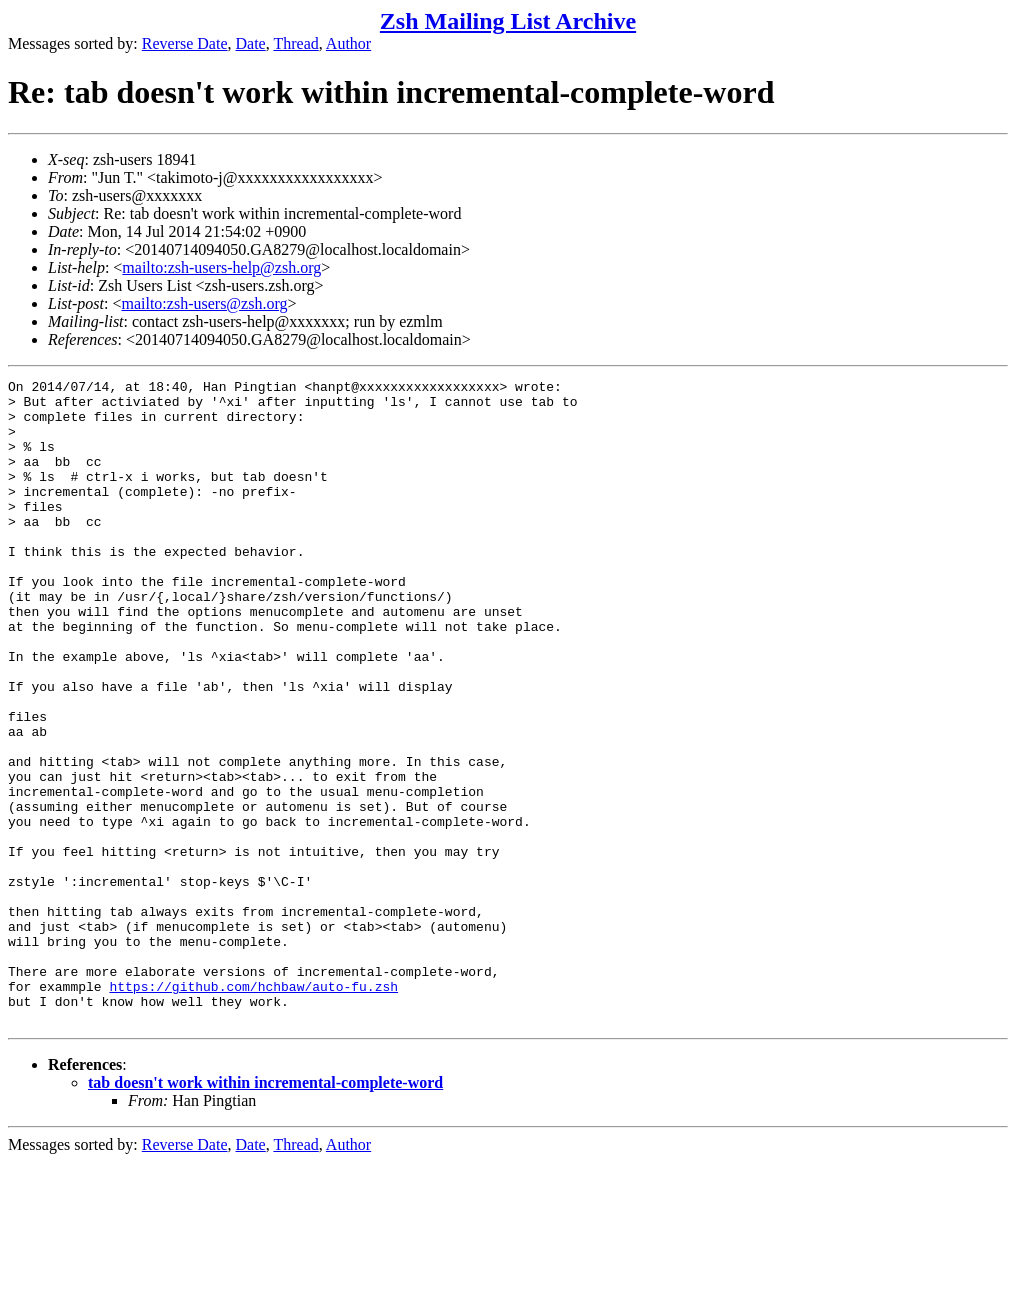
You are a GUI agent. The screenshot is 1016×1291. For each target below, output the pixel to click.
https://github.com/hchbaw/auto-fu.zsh (253, 1109)
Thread (295, 43)
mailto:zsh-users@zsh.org (204, 303)
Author (348, 43)
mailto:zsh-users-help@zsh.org (221, 267)
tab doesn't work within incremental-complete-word (265, 1211)
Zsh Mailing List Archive (508, 21)
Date (251, 43)
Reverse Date (185, 43)
